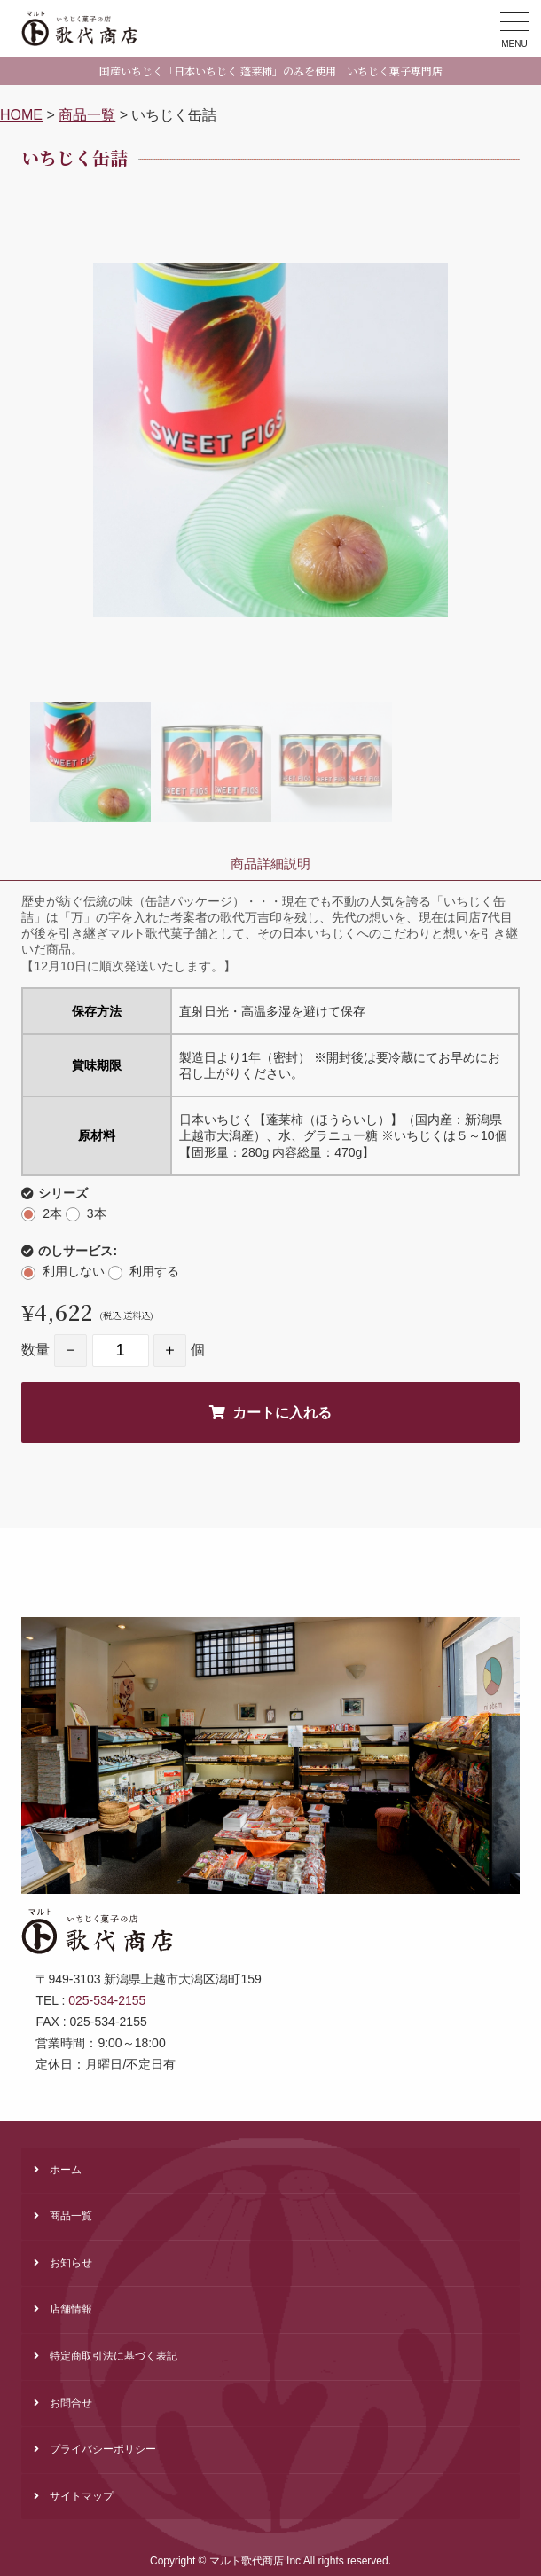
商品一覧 (87, 114)
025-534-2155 (106, 2000)
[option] (270, 440)
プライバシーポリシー (103, 2449)
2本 (52, 1213)
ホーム (66, 2170)
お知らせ (71, 2263)
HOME (21, 114)
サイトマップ (82, 2496)
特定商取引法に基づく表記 (113, 2356)
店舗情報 (71, 2309)
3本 (96, 1213)
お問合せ (71, 2403)
